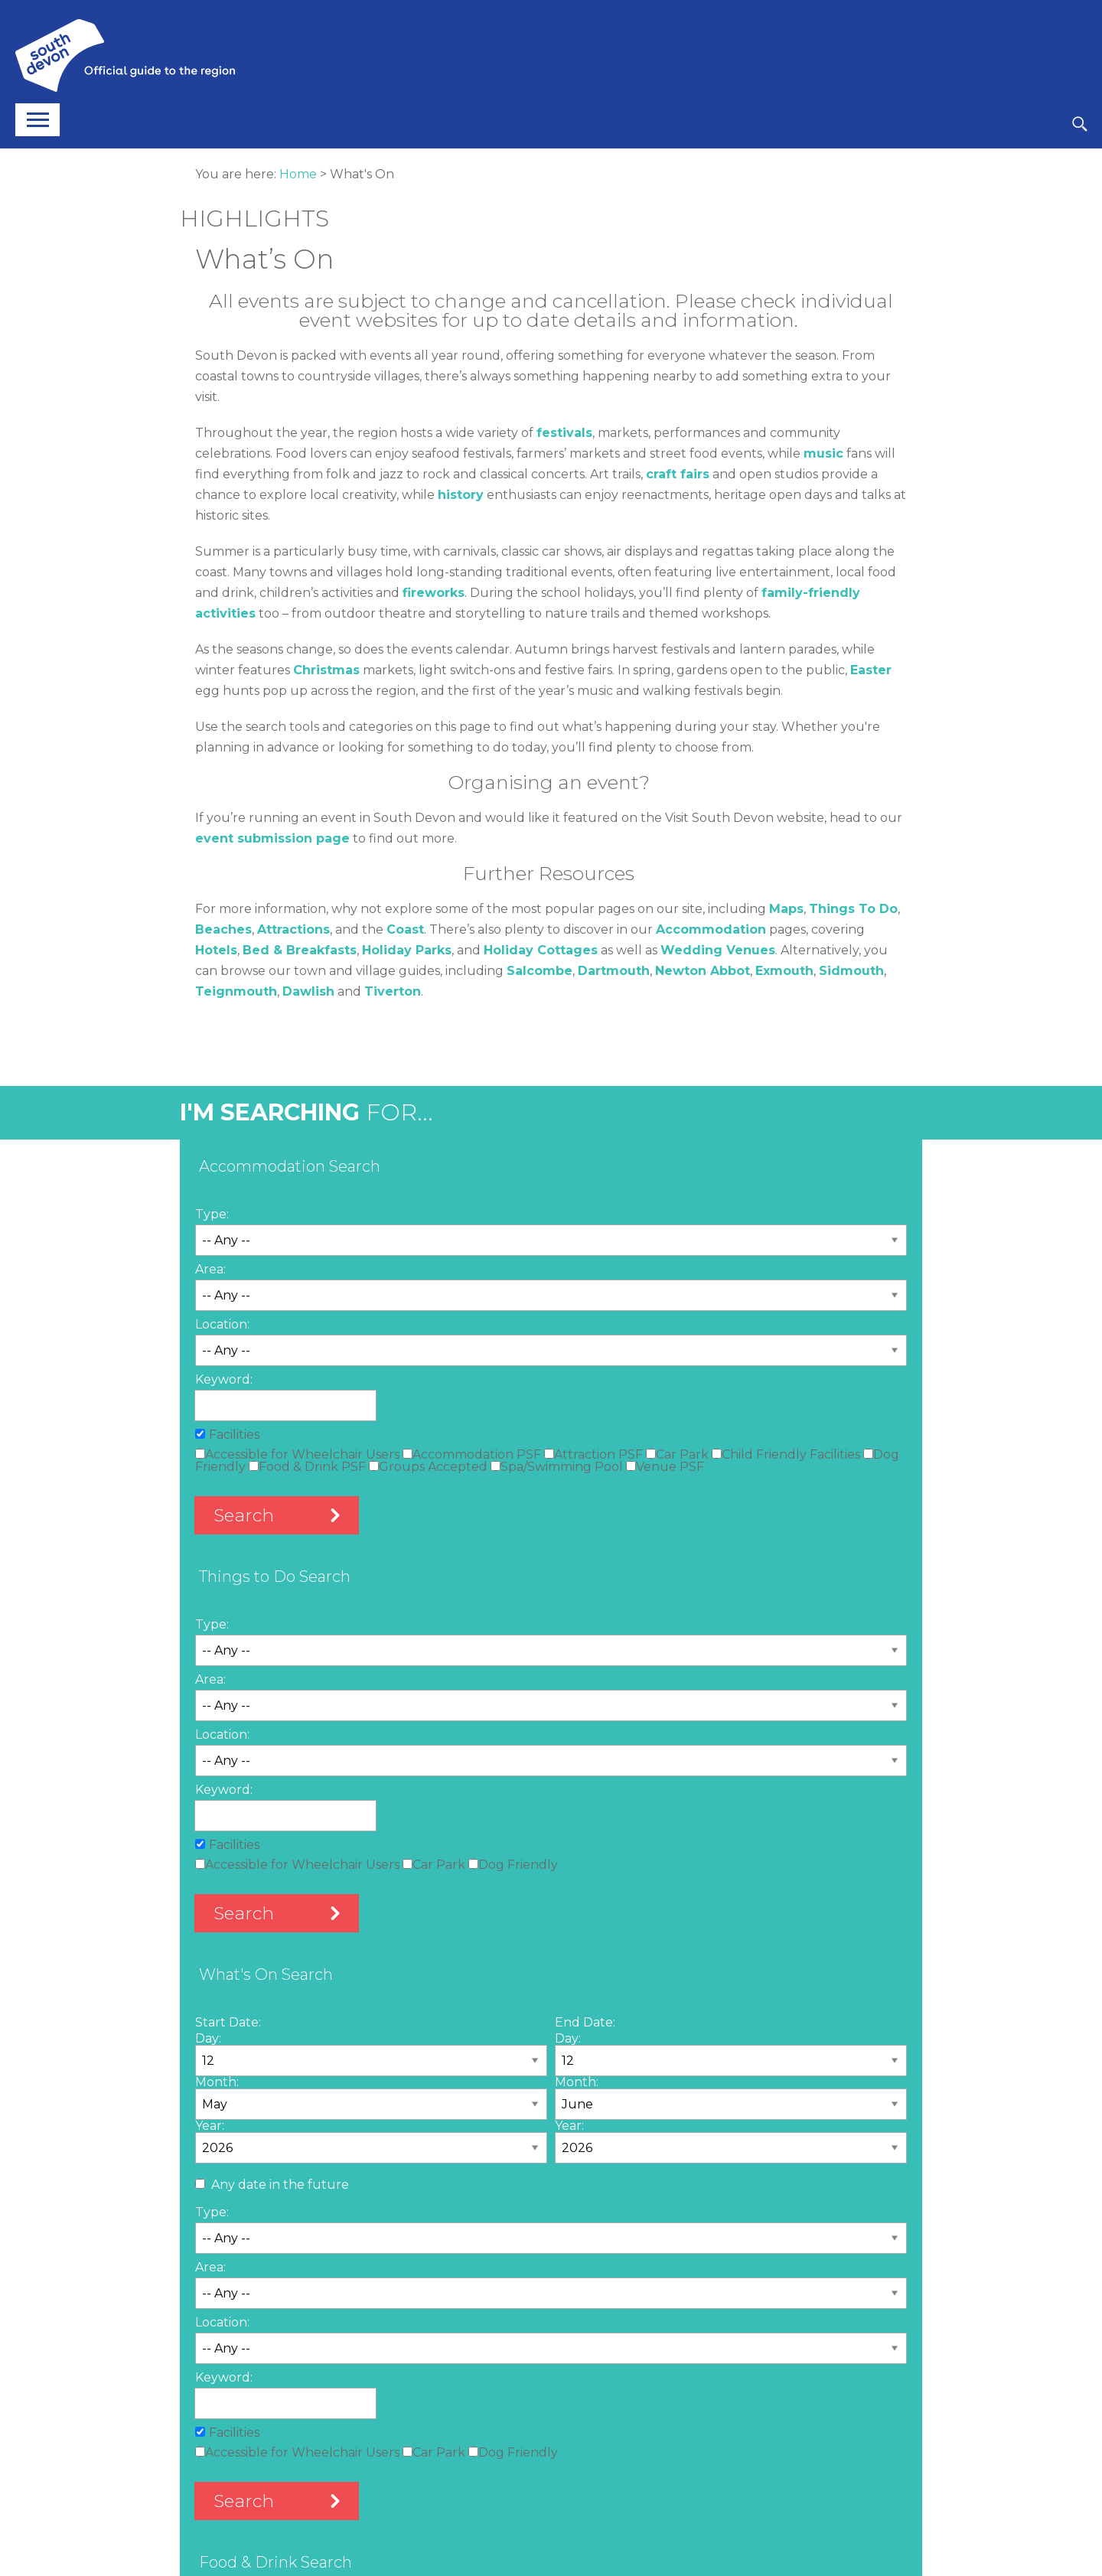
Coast (405, 929)
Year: (209, 2125)
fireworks (434, 592)
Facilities (234, 1434)
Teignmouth (236, 991)
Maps (786, 909)
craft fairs (677, 474)
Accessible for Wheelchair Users (297, 1454)
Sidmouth (851, 971)
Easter (871, 670)
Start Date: (228, 2022)
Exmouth (784, 971)
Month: (217, 2082)
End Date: (585, 2022)
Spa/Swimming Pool (557, 1466)
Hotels (216, 950)
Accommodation (711, 929)
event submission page (272, 838)
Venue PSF (665, 1466)
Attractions (293, 929)
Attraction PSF (593, 1454)
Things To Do (853, 909)
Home (298, 174)
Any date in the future (280, 2184)
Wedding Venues (717, 950)
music (823, 453)
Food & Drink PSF (307, 1466)
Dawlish (308, 991)
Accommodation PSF (472, 1454)
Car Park (677, 1454)
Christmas (326, 670)
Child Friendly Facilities (786, 1454)
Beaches (223, 929)
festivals (564, 433)
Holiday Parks (407, 950)
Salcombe (539, 971)
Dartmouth (614, 971)
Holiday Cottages (541, 950)
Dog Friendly (513, 1864)
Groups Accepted (428, 1466)
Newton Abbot (702, 971)
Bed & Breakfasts (300, 950)
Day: (208, 2038)
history (461, 494)
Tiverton (392, 991)
